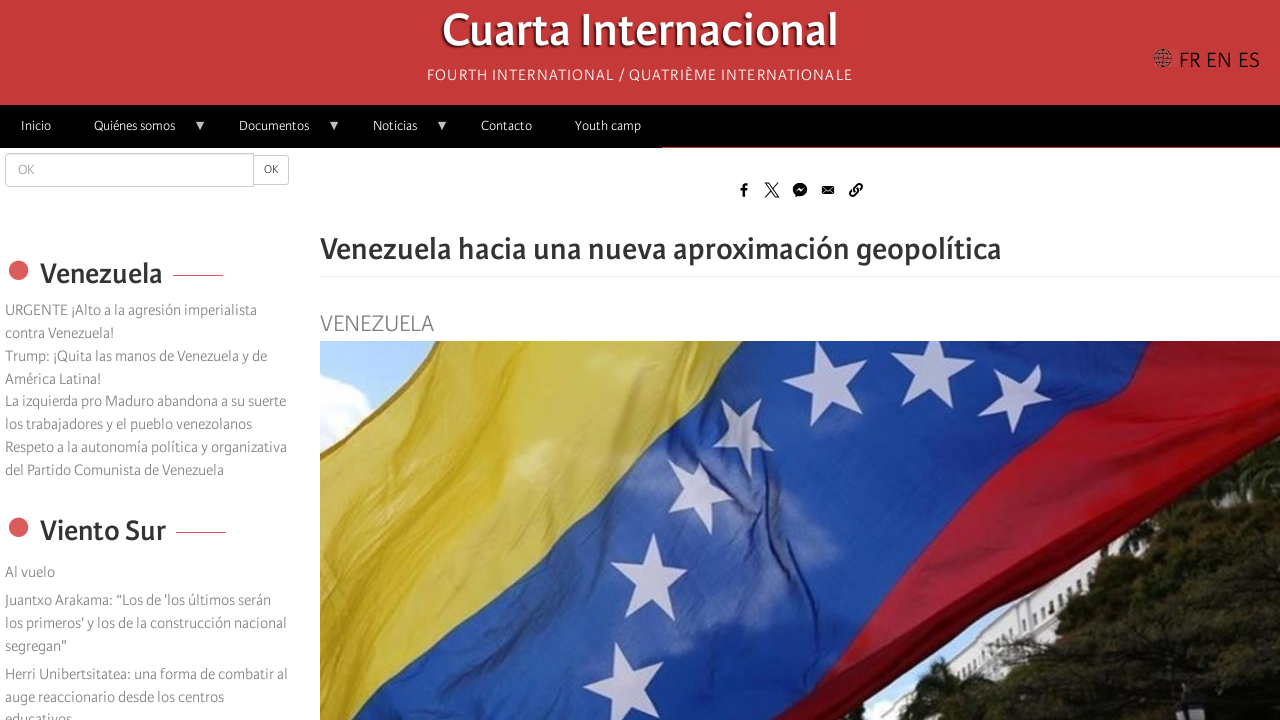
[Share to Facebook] (744, 190)
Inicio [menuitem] (36, 125)
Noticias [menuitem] (400, 132)
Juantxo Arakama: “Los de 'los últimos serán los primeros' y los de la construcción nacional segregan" (146, 623)
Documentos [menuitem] (279, 132)
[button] (856, 190)
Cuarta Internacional (640, 35)
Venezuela (377, 324)
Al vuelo (30, 572)
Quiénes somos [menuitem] (140, 132)
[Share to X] (772, 190)
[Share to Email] (828, 190)
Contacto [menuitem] (506, 125)
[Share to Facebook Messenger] (800, 190)
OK (271, 169)
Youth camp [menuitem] (608, 125)
